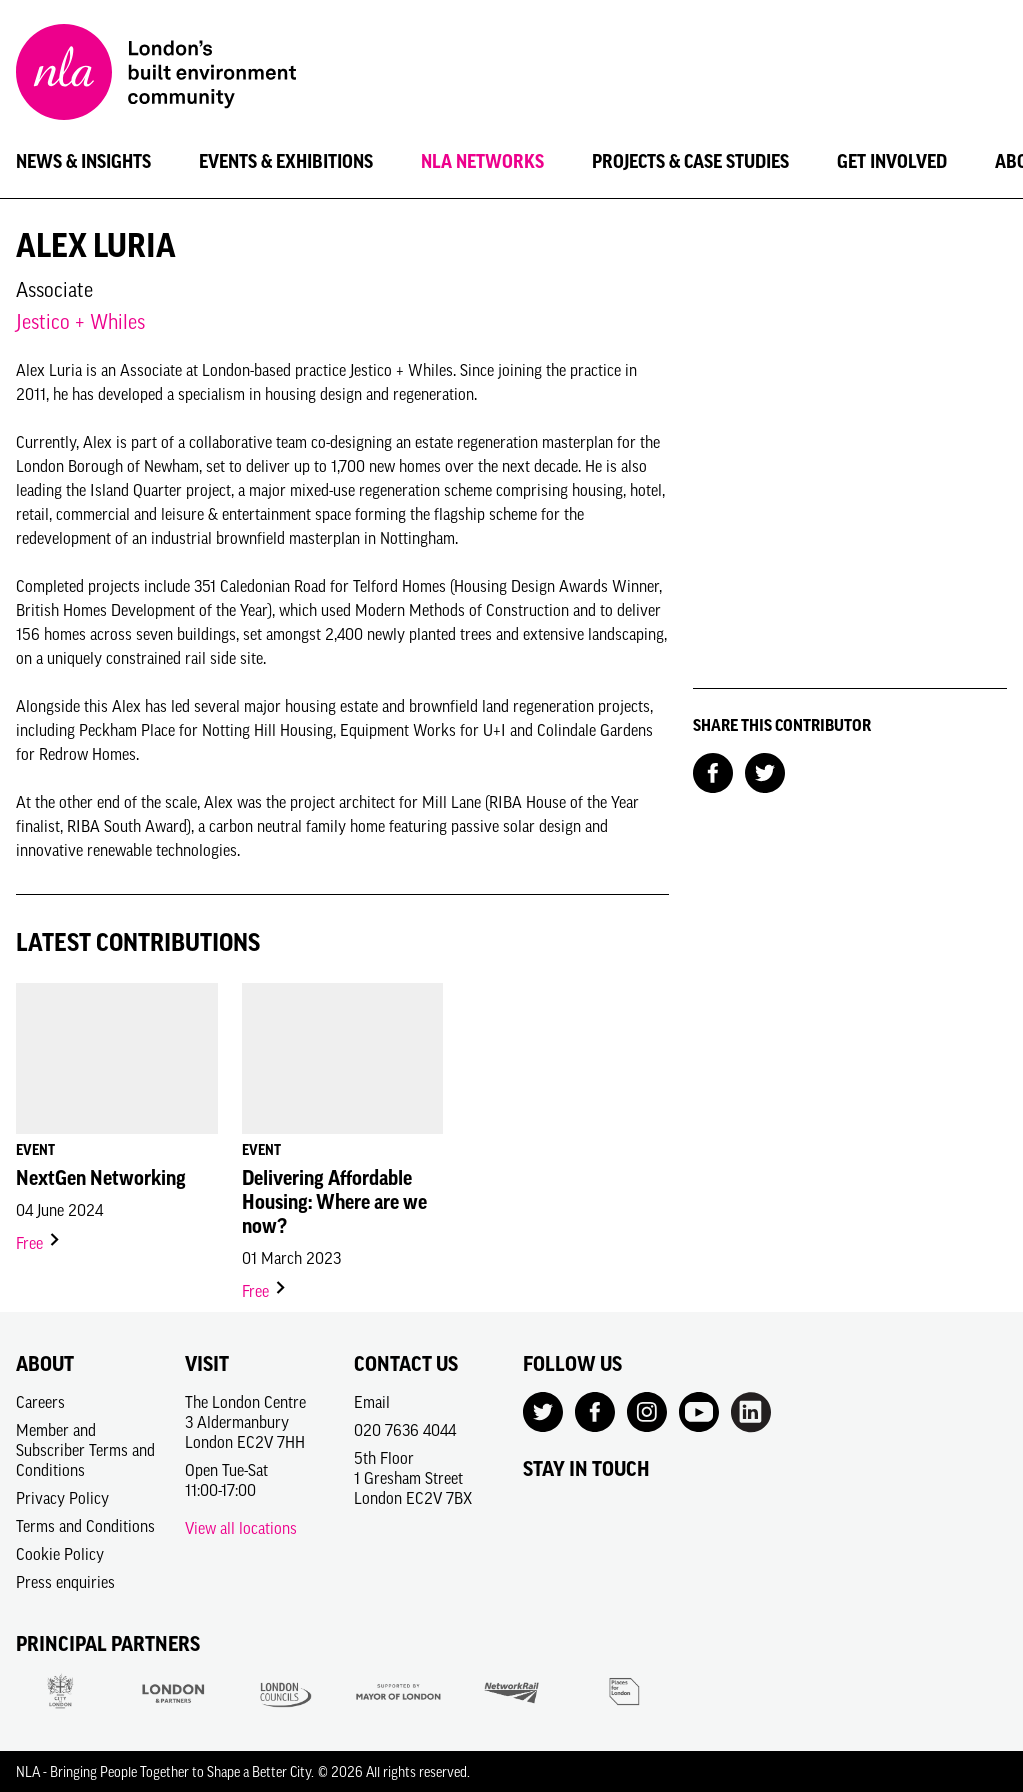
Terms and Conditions (85, 1526)
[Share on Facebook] (713, 771)
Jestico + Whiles (80, 321)
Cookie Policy (60, 1554)
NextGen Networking (101, 1178)
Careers (40, 1402)
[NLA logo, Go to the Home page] (156, 75)
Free (39, 1243)
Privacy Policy (62, 1498)
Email (372, 1402)
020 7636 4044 (405, 1430)
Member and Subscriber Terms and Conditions (85, 1450)
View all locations (241, 1528)
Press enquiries (65, 1582)
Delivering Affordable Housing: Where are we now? (334, 1202)
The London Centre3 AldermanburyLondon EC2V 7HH (245, 1422)
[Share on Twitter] (765, 771)
